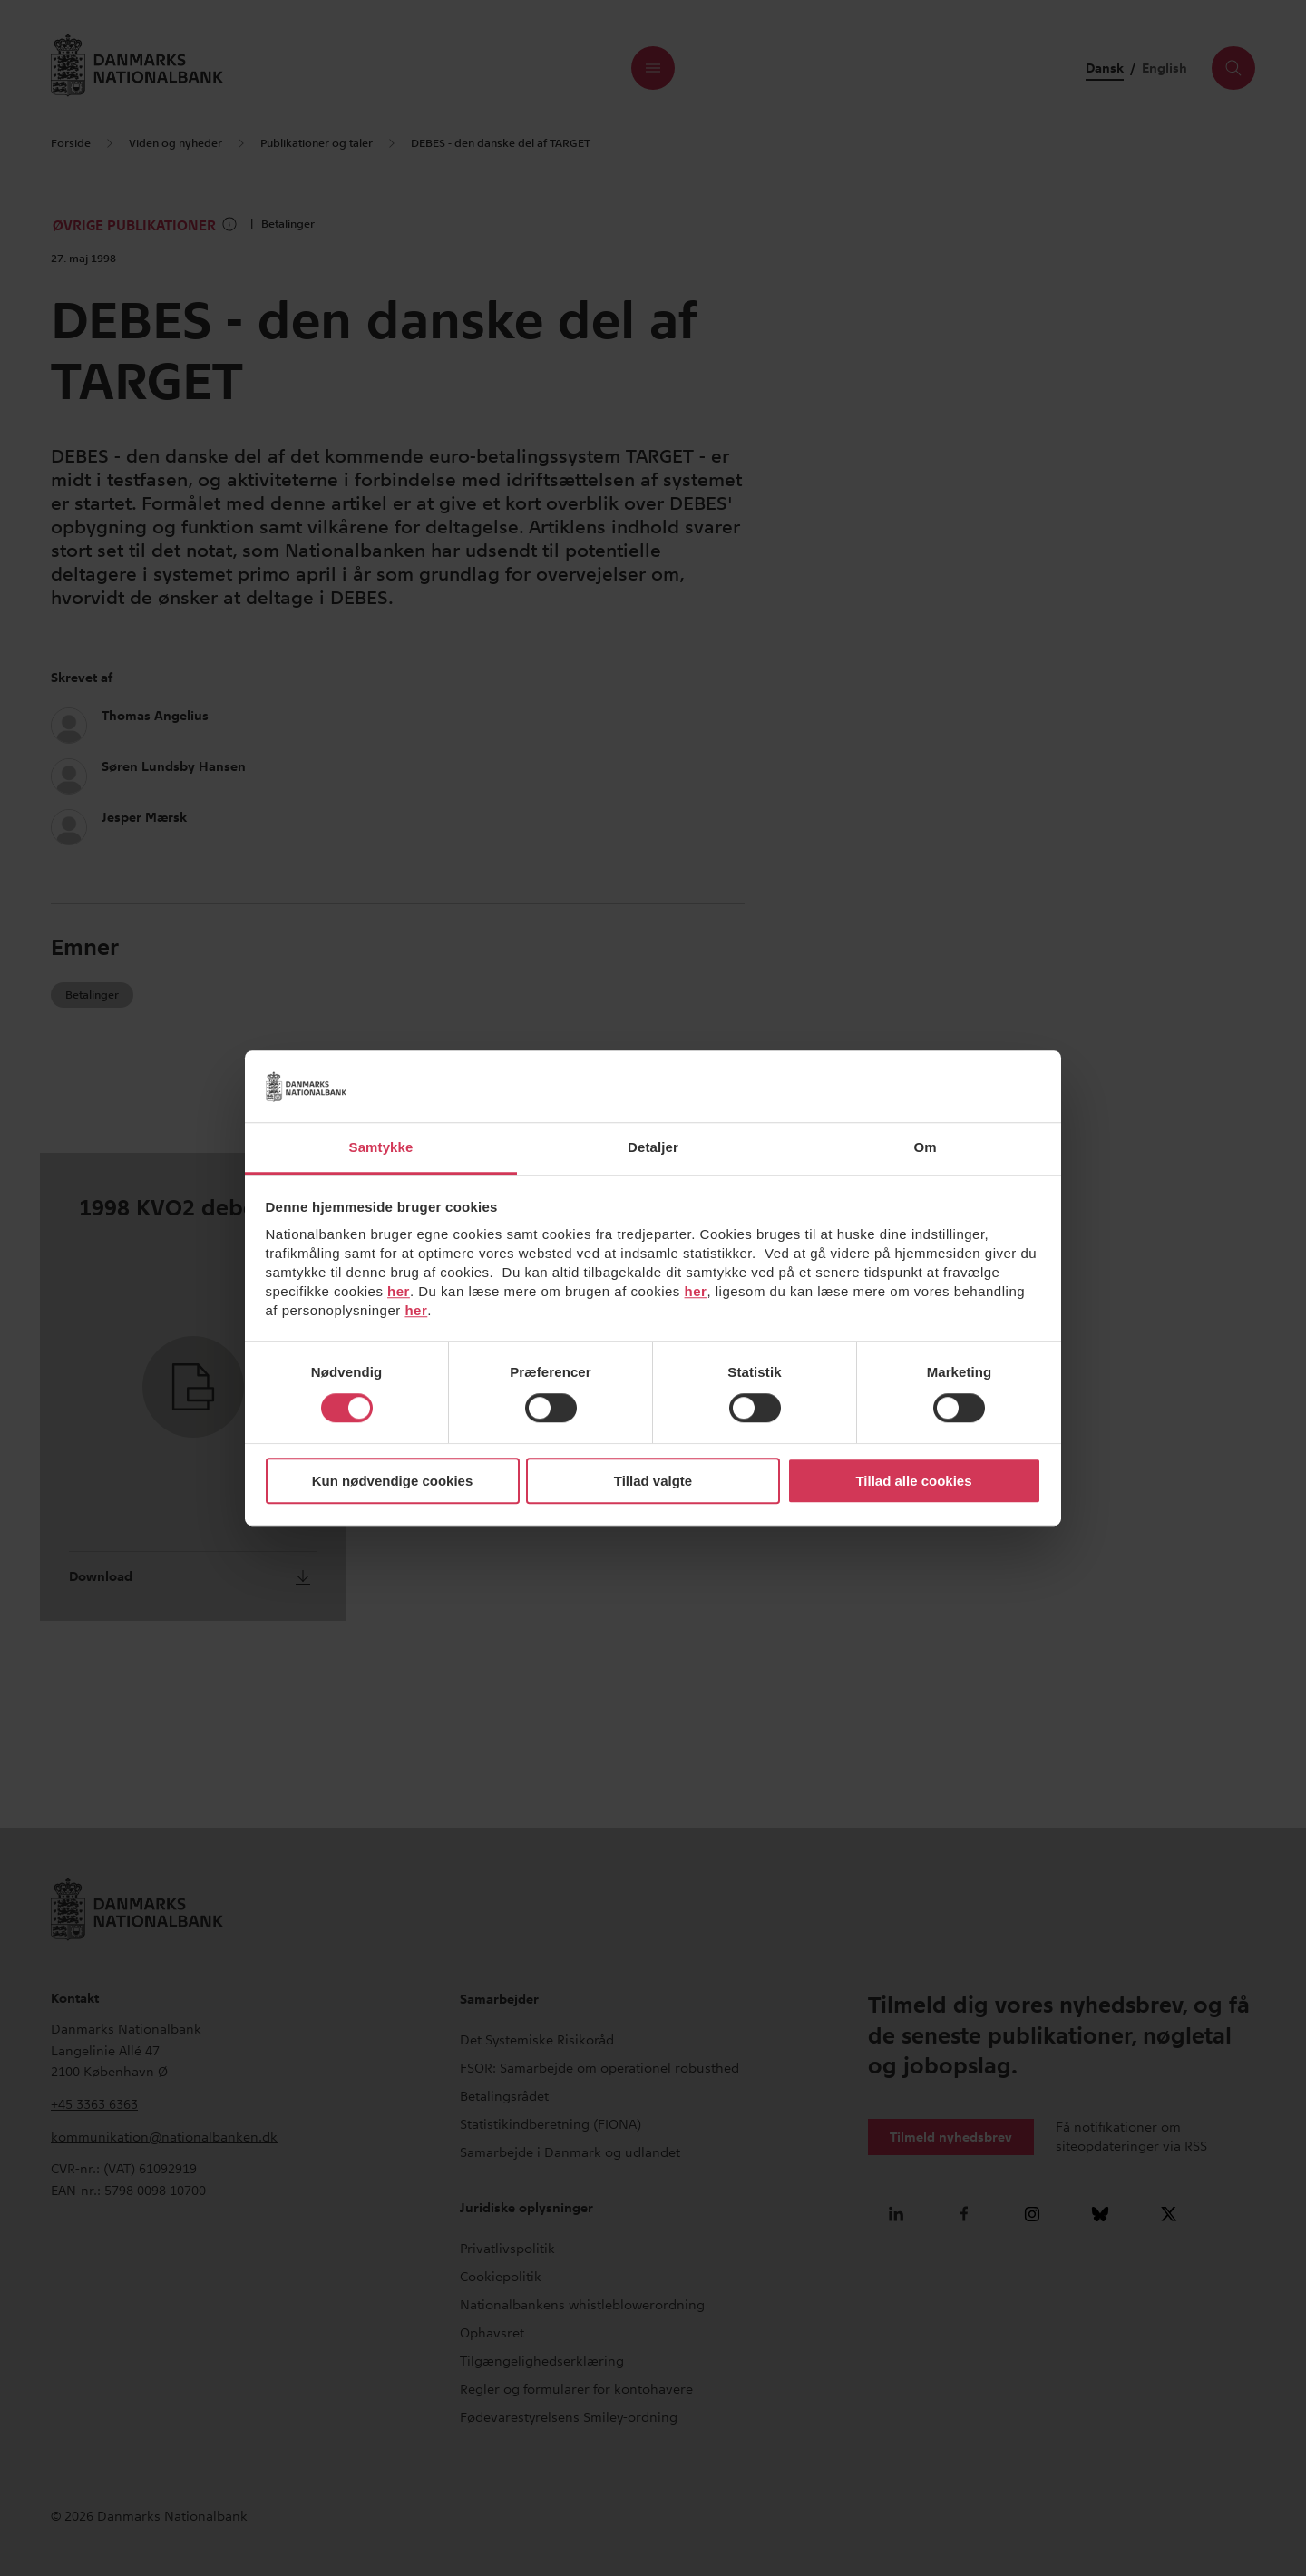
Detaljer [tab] (653, 1147)
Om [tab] (924, 1147)
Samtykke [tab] (381, 1147)
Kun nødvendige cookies (392, 1480)
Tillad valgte (653, 1480)
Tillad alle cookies (913, 1480)
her (398, 1291)
